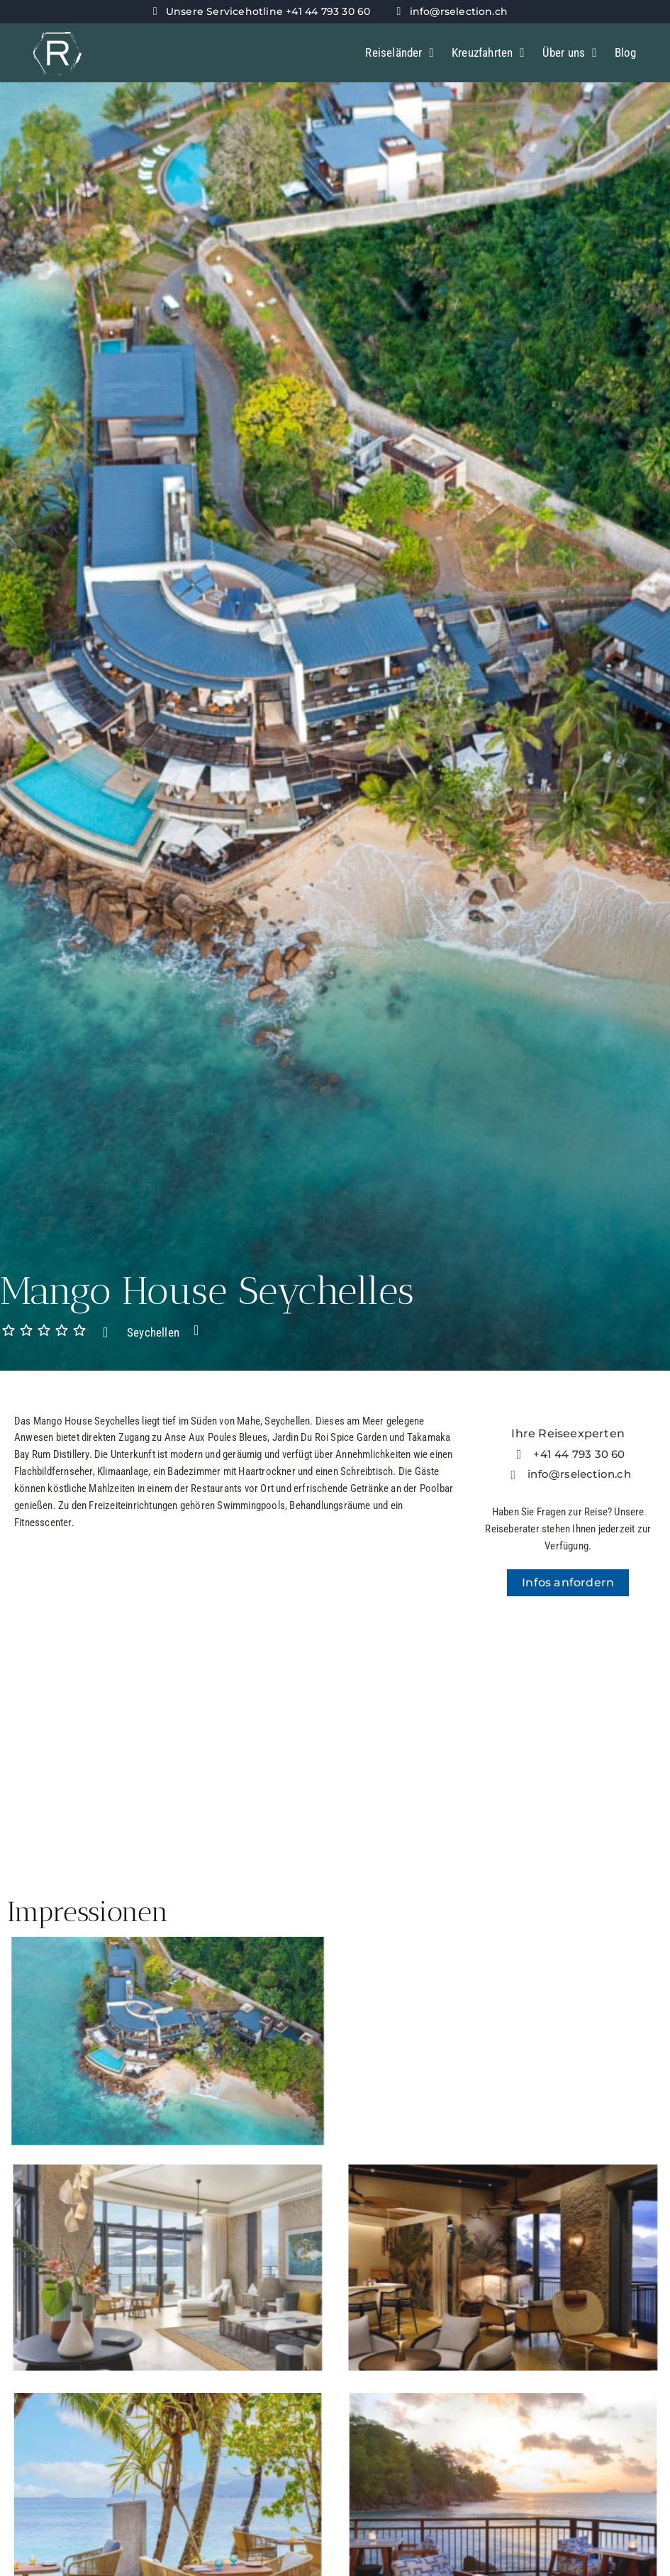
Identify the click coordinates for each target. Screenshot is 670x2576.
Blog (626, 52)
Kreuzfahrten (488, 53)
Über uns (569, 53)
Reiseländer (399, 53)
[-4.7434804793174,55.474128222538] (569, 1737)
